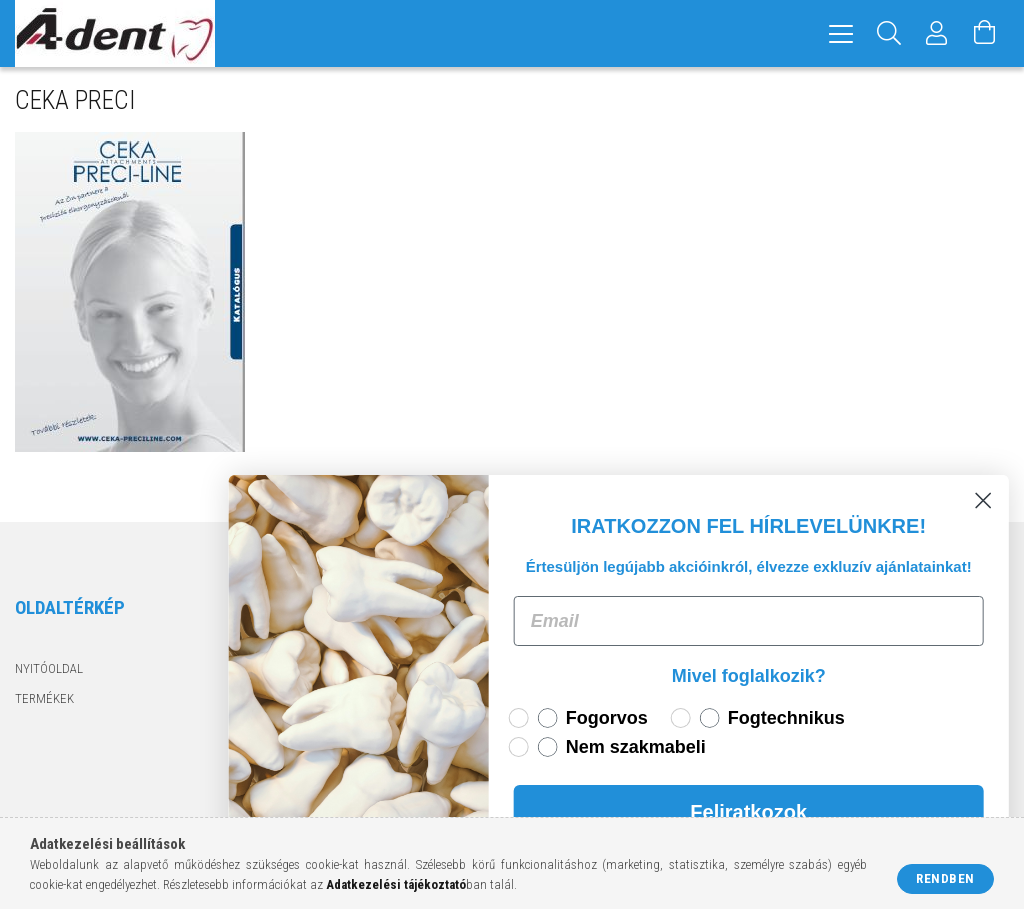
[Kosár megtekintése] (985, 33)
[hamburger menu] (841, 33)
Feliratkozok (786, 812)
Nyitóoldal (49, 668)
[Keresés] (889, 33)
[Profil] (937, 33)
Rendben (945, 878)
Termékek (44, 698)
